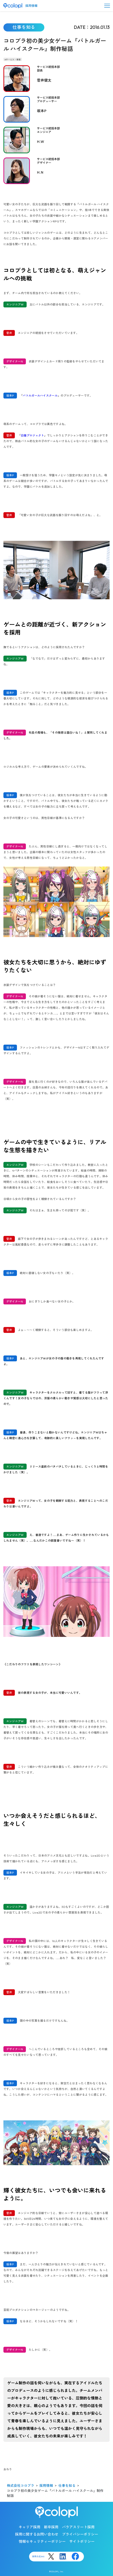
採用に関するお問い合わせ (36, 2534)
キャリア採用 (29, 2527)
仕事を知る (67, 2485)
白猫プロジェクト (32, 435)
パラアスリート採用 (78, 2527)
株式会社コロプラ (20, 2485)
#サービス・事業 (13, 59)
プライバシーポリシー (80, 2534)
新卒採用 (51, 2527)
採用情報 (31, 5)
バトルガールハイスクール (40, 395)
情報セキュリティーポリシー (42, 2541)
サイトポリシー (82, 2541)
